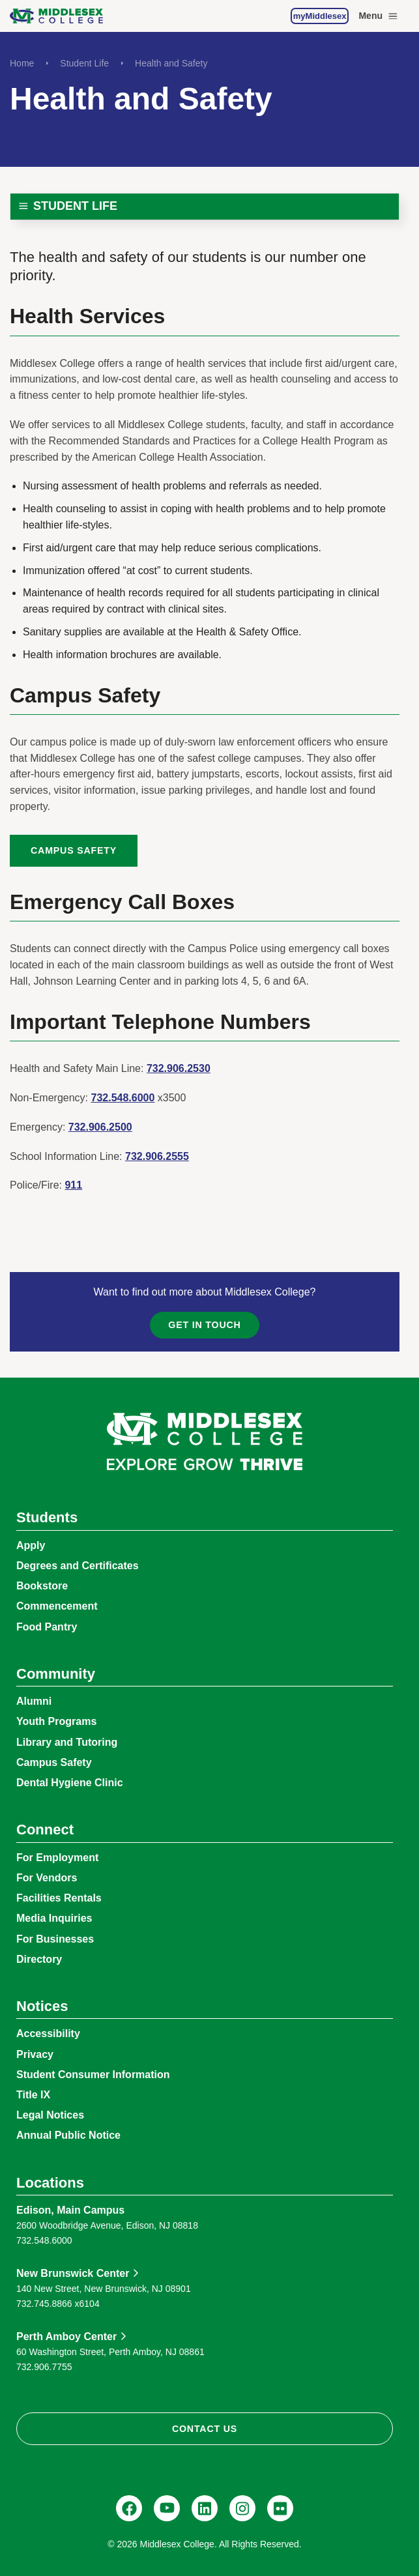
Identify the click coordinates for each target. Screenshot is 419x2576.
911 (73, 1185)
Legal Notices (50, 2114)
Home (22, 63)
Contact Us (204, 2429)
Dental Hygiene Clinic (69, 1782)
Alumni (33, 1701)
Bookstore (42, 1585)
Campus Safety (74, 850)
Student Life (84, 63)
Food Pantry (46, 1626)
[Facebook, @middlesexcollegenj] (129, 2508)
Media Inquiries (54, 1918)
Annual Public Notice (68, 2135)
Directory (39, 1959)
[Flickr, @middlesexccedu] (280, 2508)
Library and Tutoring (66, 1742)
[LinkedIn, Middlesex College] (205, 2508)
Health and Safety (171, 63)
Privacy (34, 2054)
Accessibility (48, 2033)
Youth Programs (56, 1721)
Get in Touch (204, 1325)
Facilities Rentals (59, 1897)
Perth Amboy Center (66, 2336)
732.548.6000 (123, 1097)
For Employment (57, 1857)
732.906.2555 (157, 1156)
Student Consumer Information (93, 2074)
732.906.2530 (178, 1068)
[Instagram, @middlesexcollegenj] (242, 2508)
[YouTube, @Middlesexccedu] (167, 2508)
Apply (30, 1545)
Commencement (56, 1606)
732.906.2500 (100, 1127)
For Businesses (55, 1939)
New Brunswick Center (72, 2273)
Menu (378, 16)
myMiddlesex (320, 16)
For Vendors (46, 1877)
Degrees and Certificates (77, 1565)
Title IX (33, 2094)
